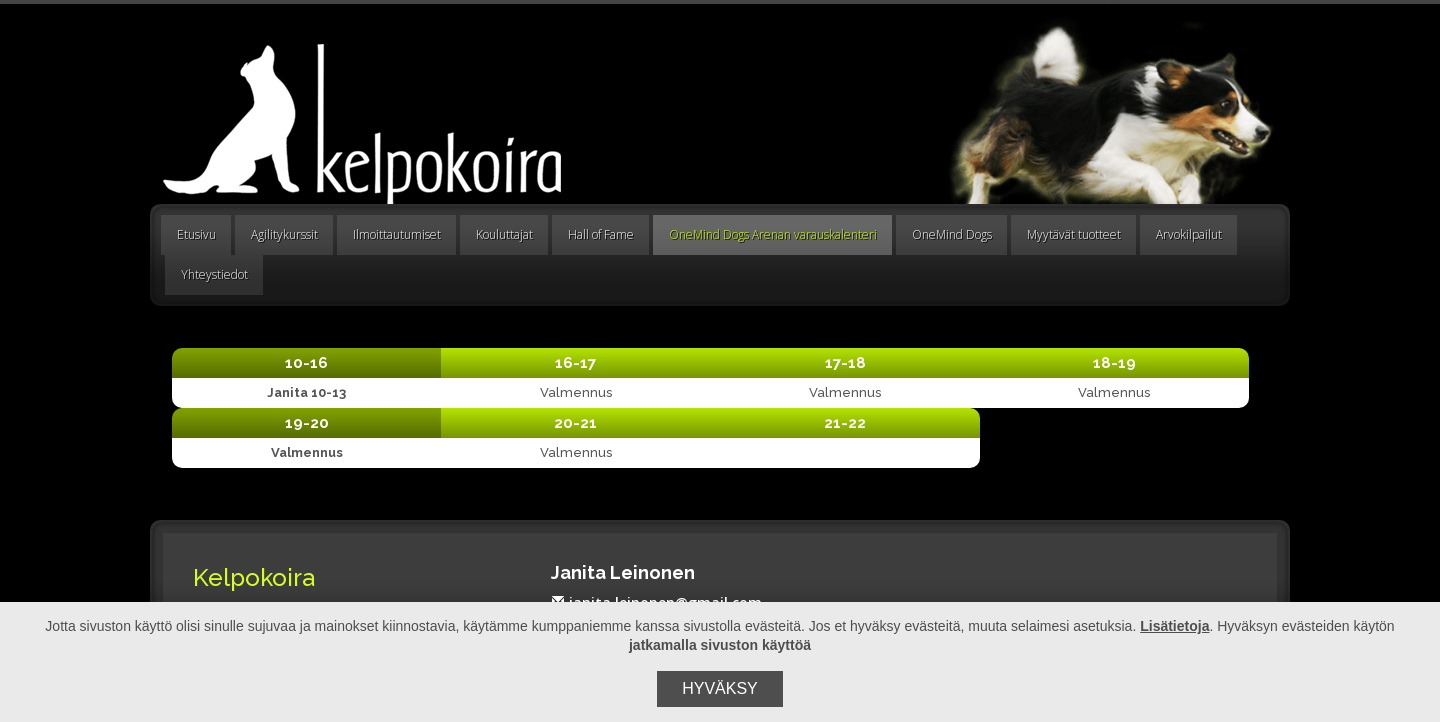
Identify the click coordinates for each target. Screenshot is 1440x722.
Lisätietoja (1174, 626)
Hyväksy (720, 688)
